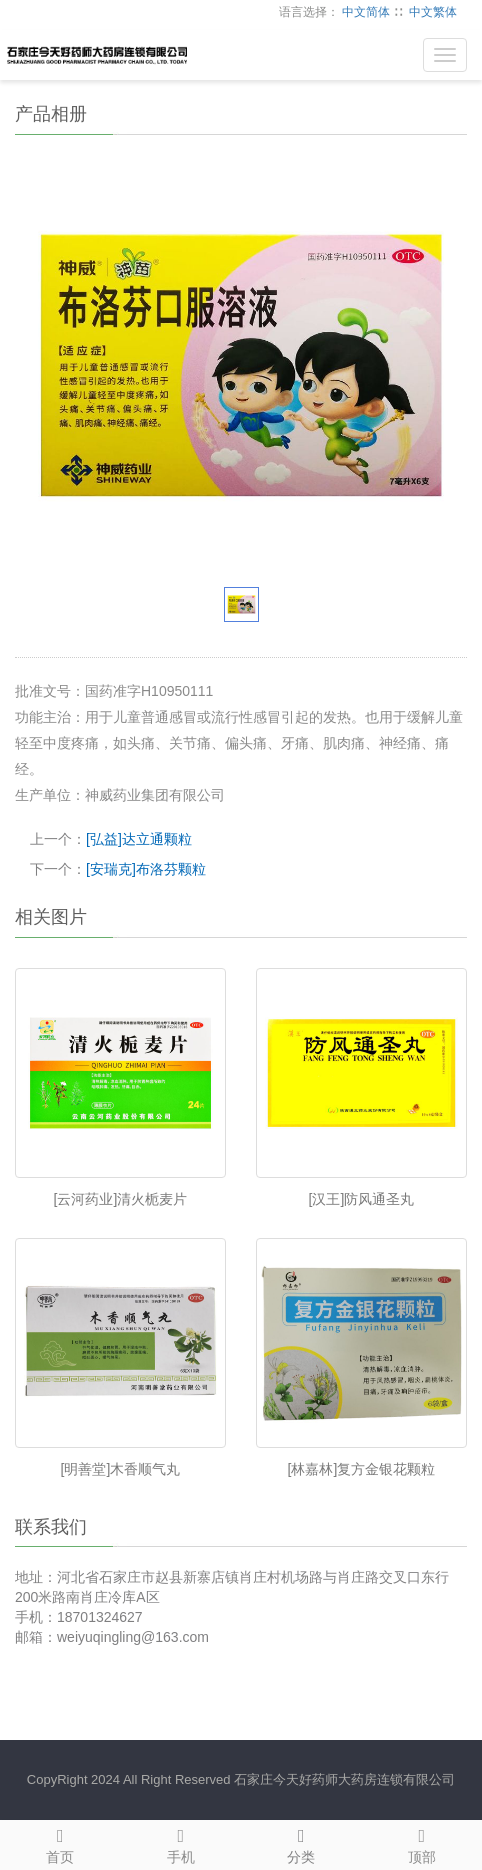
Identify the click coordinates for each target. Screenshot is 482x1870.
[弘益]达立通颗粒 (139, 839)
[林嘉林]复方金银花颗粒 (362, 1469)
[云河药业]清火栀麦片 (121, 1199)
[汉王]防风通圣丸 (362, 1199)
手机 (181, 1843)
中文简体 (366, 12)
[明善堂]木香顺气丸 (121, 1469)
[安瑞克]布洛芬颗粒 (146, 869)
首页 (60, 1843)
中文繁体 (433, 12)
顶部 (422, 1843)
